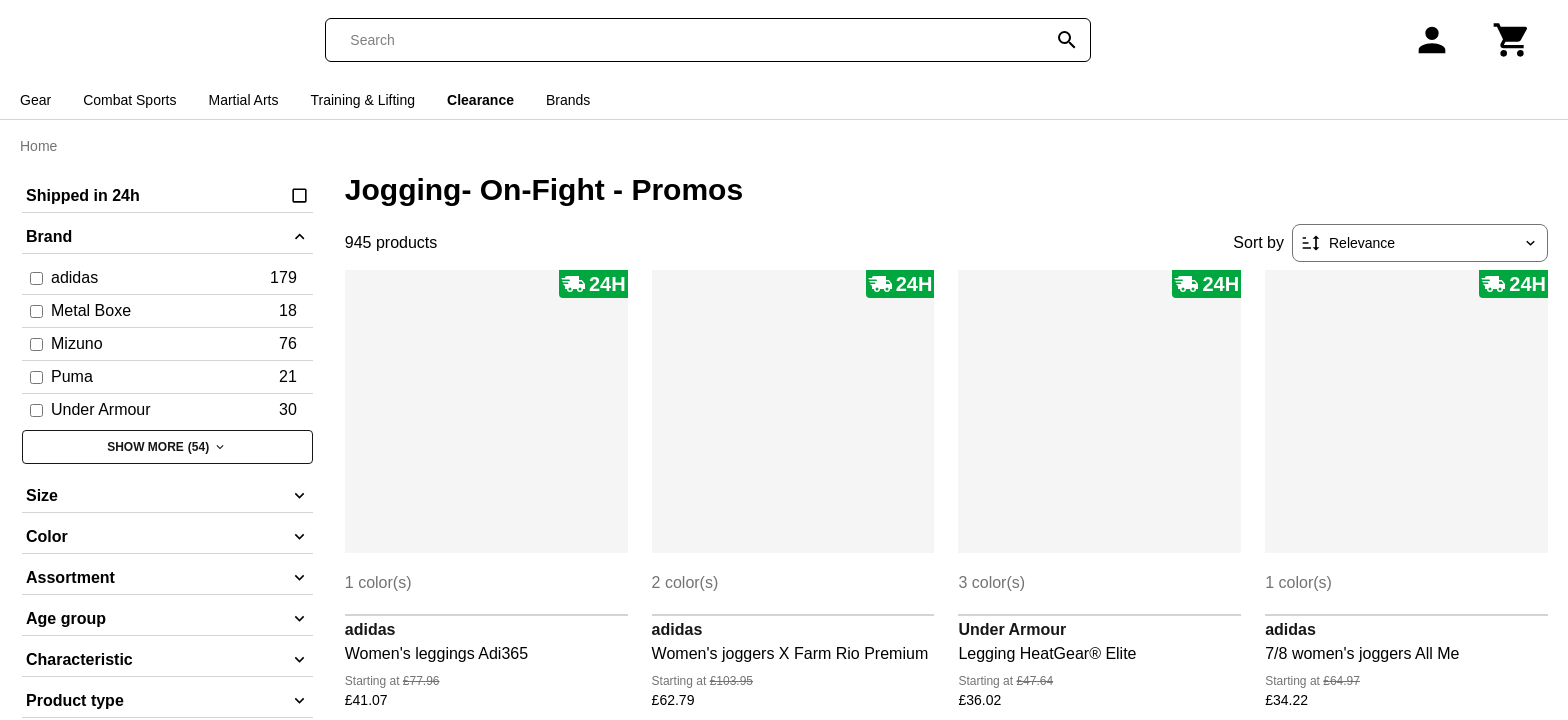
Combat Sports (129, 100)
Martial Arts (244, 100)
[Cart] (1512, 40)
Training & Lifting (363, 100)
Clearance (480, 100)
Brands (568, 100)
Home (38, 146)
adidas (370, 629)
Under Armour (1012, 629)
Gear (35, 100)
